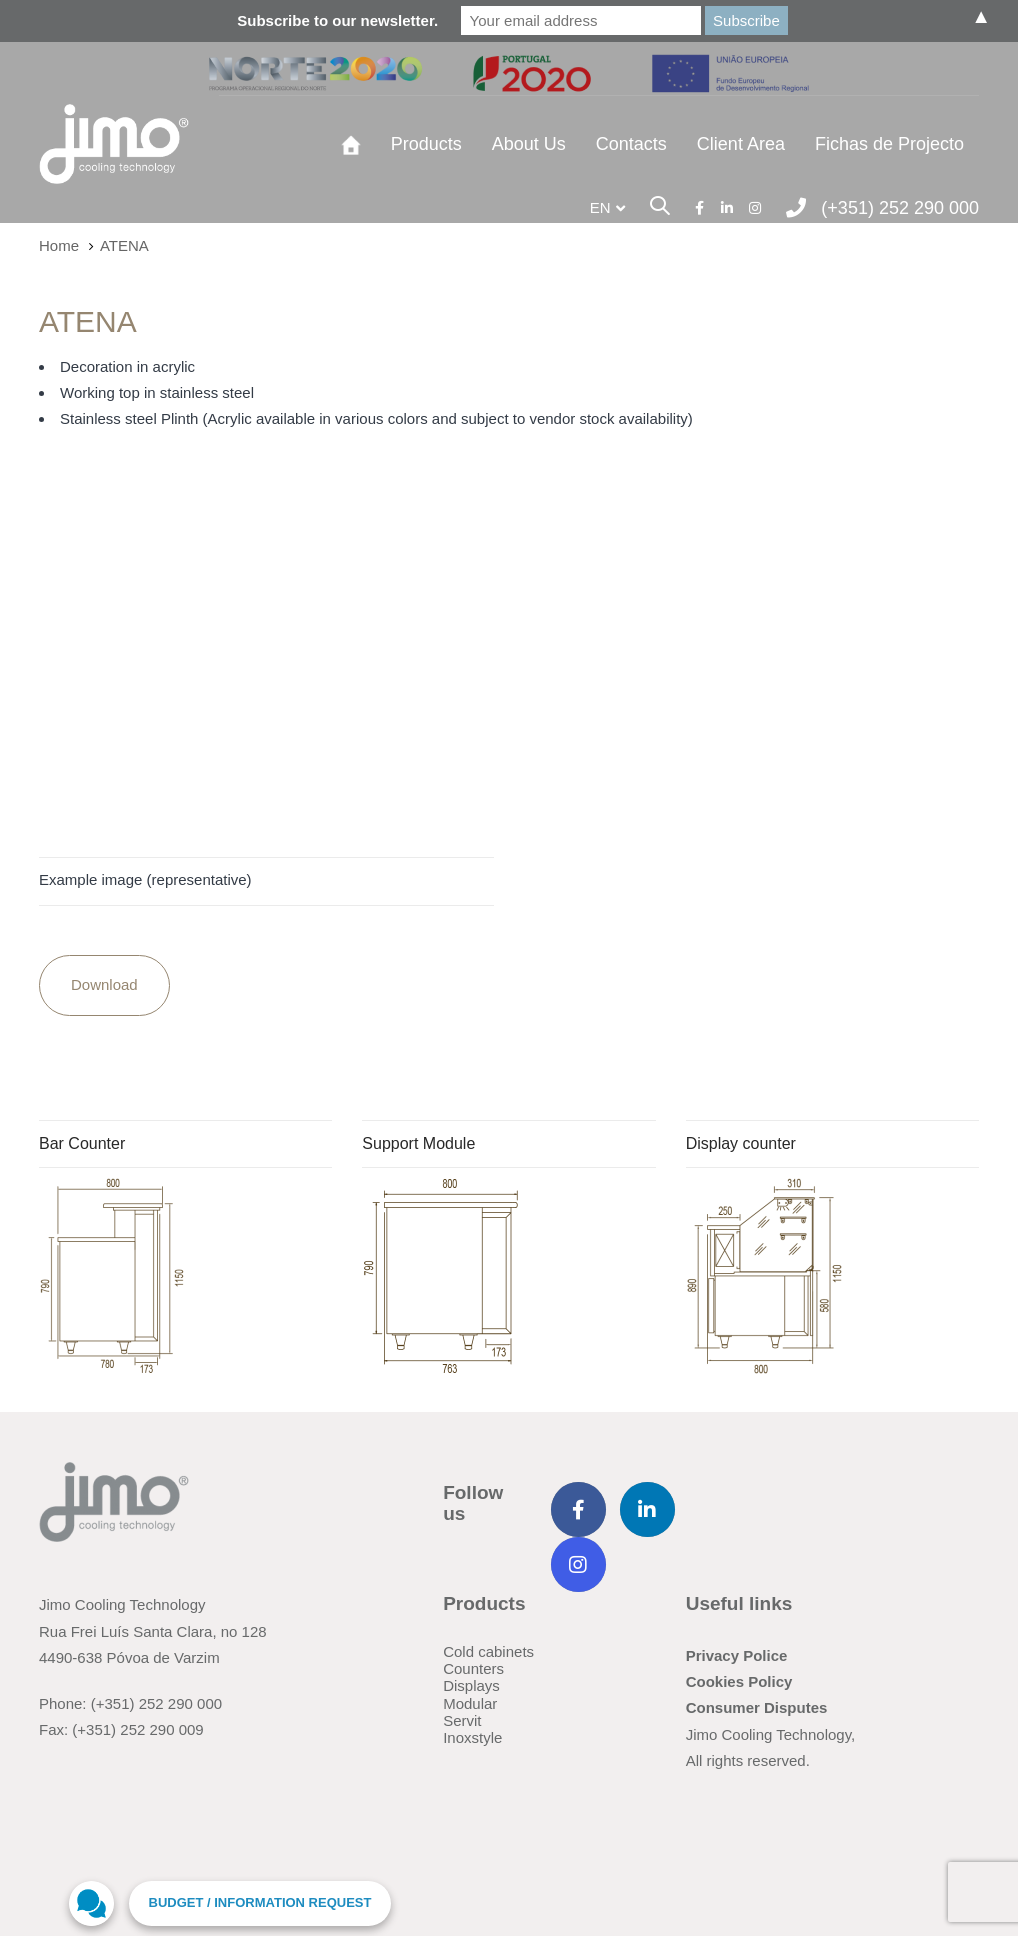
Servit (462, 1720)
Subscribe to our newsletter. (337, 20)
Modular (470, 1703)
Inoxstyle (472, 1737)
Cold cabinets (488, 1651)
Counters (473, 1668)
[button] (607, 208)
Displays (471, 1685)
